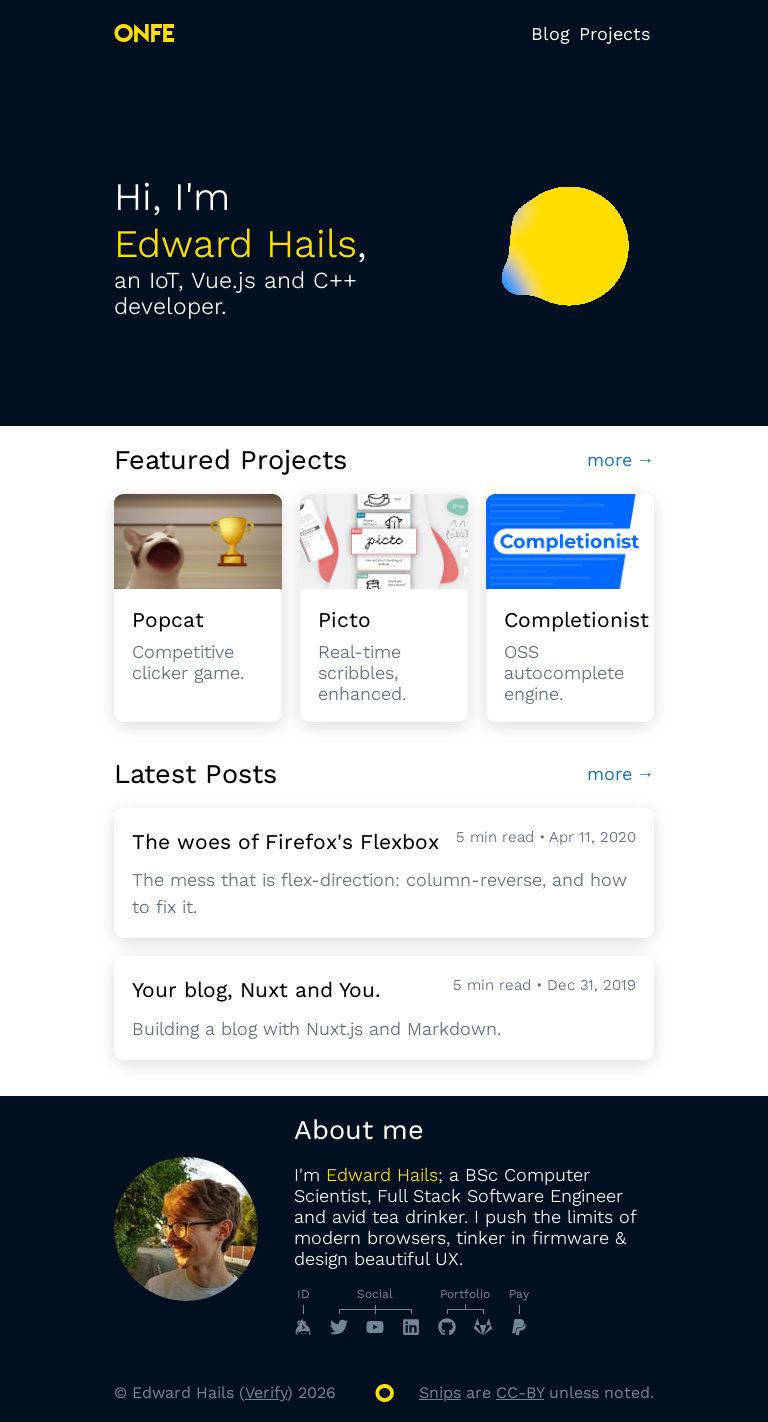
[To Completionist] (570, 608)
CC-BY (520, 1392)
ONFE (144, 33)
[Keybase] (303, 1327)
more (621, 460)
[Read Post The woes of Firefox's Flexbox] (384, 873)
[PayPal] (519, 1327)
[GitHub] (447, 1327)
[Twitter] (339, 1327)
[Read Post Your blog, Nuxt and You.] (384, 1008)
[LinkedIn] (411, 1327)
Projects (614, 33)
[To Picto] (384, 608)
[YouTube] (375, 1327)
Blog (550, 33)
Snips (440, 1392)
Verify (266, 1392)
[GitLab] (483, 1327)
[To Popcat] (198, 608)
